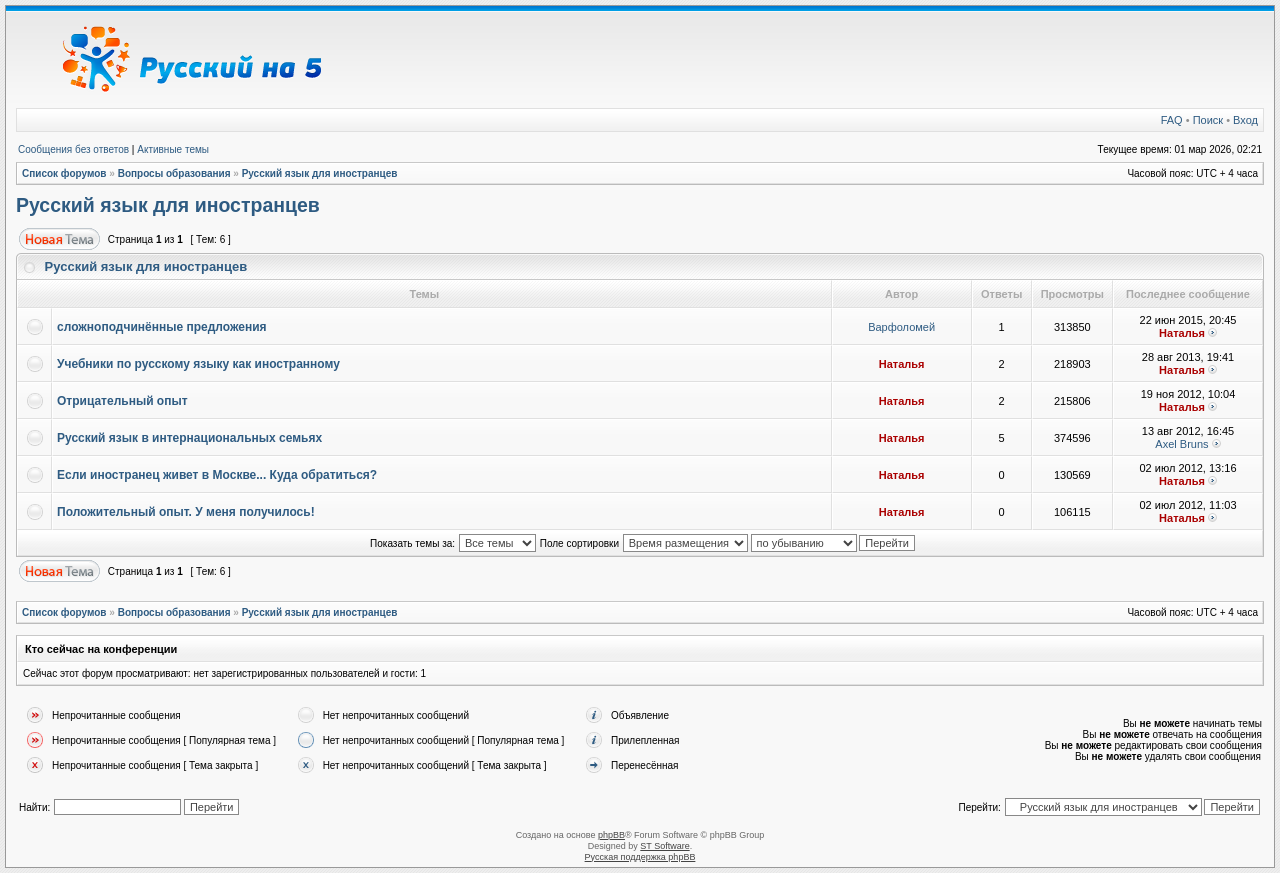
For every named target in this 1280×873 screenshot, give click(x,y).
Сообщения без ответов (73, 149)
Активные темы (173, 149)
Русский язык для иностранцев (320, 173)
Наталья (1182, 333)
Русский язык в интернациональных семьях (189, 438)
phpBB (611, 835)
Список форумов (64, 173)
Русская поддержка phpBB (640, 857)
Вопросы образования (174, 173)
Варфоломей (901, 327)
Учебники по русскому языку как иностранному (198, 364)
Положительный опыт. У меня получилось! (186, 512)
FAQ (1172, 120)
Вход (1245, 120)
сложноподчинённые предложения (162, 327)
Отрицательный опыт (122, 401)
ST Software (664, 846)
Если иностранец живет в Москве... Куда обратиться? (217, 475)
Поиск (1208, 120)
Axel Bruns (1181, 444)
